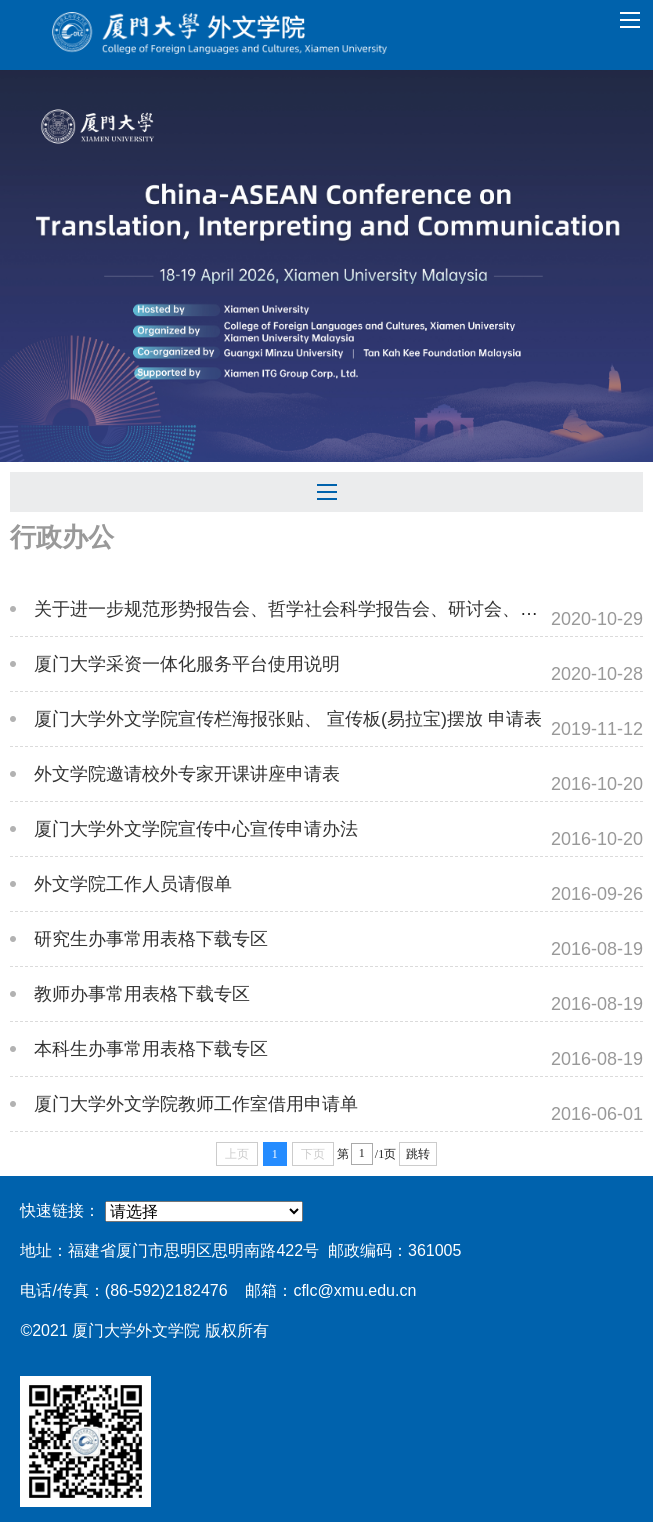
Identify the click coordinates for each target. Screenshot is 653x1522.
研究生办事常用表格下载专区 (151, 939)
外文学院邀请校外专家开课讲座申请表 (187, 774)
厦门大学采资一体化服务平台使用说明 (187, 664)
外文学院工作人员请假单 (133, 884)
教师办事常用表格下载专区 (142, 994)
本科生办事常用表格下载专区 (151, 1049)
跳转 (418, 1154)
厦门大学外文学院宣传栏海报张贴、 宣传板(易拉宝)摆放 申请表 (288, 719)
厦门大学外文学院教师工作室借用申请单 (196, 1104)
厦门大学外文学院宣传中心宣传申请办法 (196, 829)
